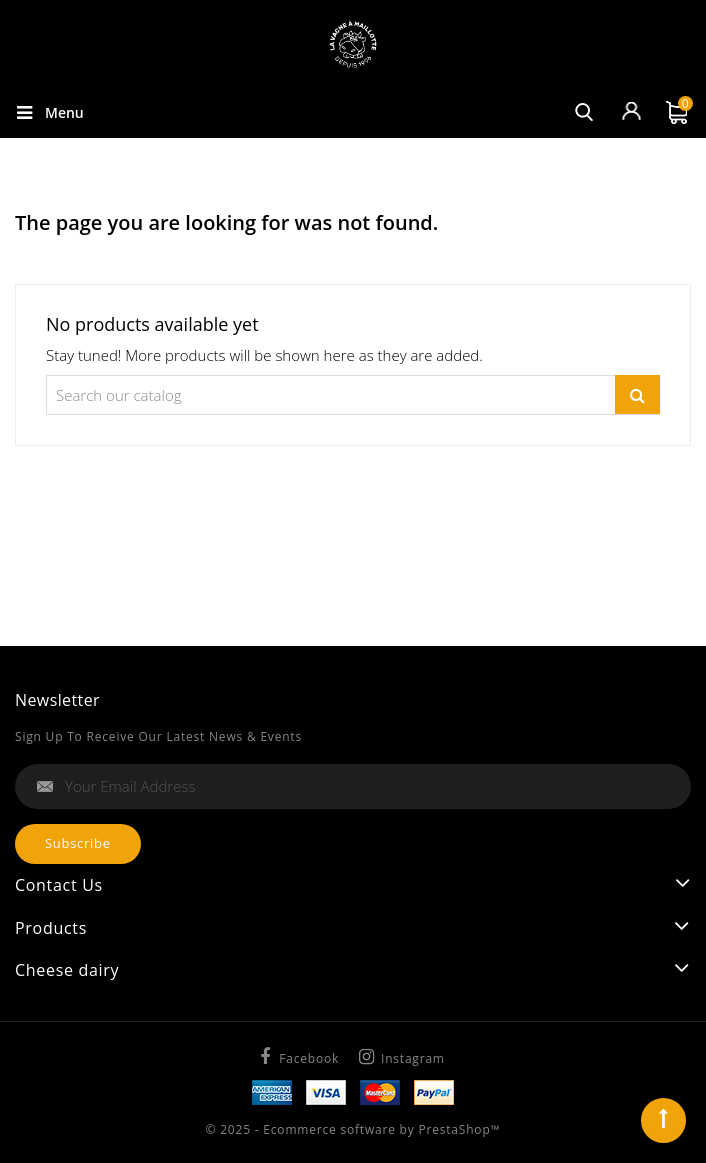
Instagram (413, 1058)
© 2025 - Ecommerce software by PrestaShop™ (353, 1129)
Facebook (309, 1058)
